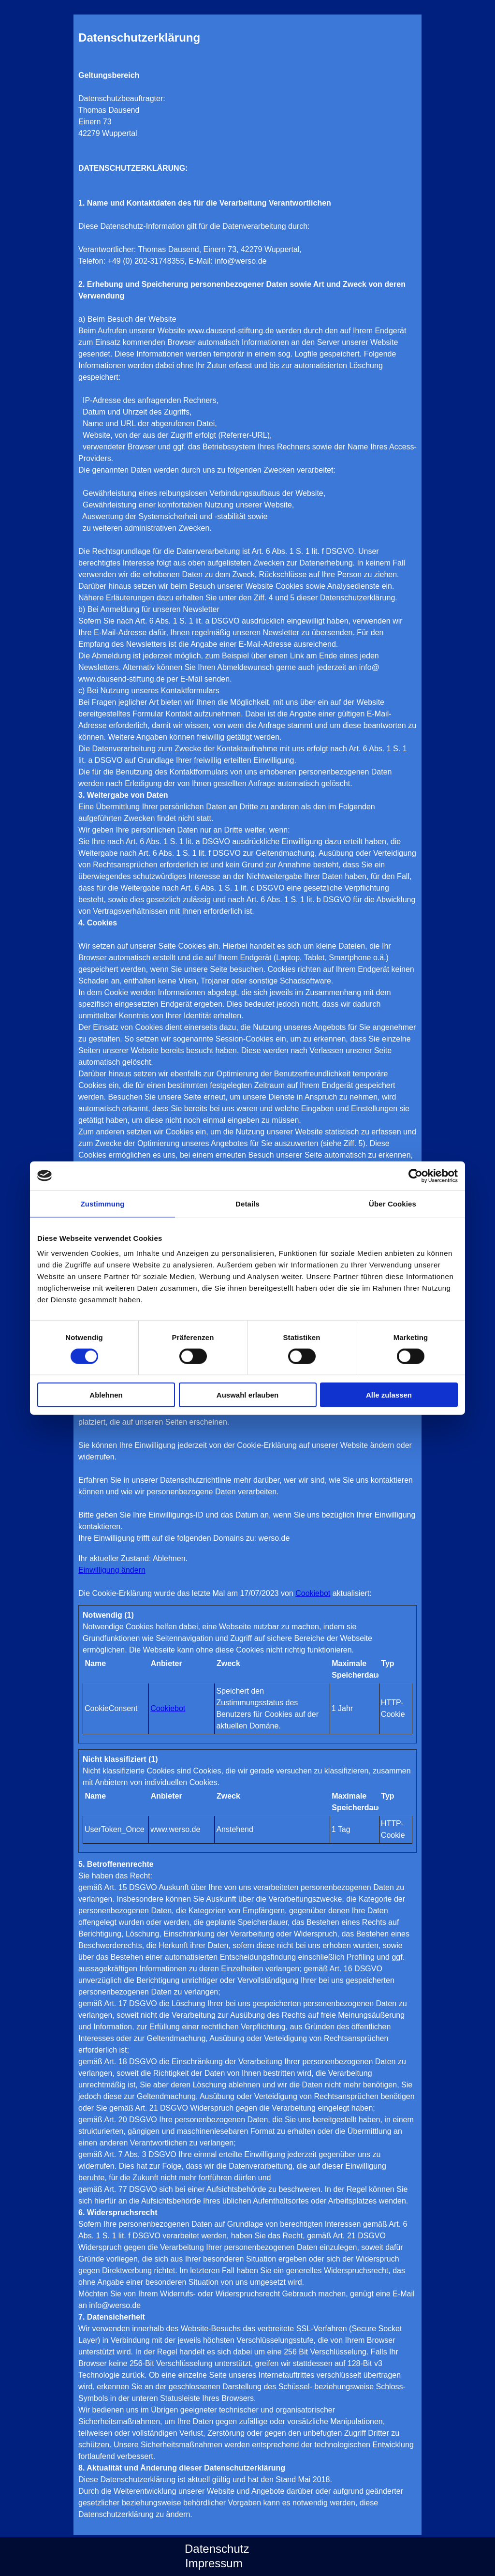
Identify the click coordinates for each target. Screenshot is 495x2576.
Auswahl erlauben (247, 1395)
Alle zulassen (389, 1395)
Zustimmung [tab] (103, 1203)
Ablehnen (105, 1395)
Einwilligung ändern (112, 1570)
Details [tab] (247, 1203)
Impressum (214, 2563)
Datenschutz (217, 2548)
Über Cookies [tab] (392, 1203)
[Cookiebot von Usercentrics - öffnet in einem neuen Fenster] (415, 1175)
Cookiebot (312, 1593)
